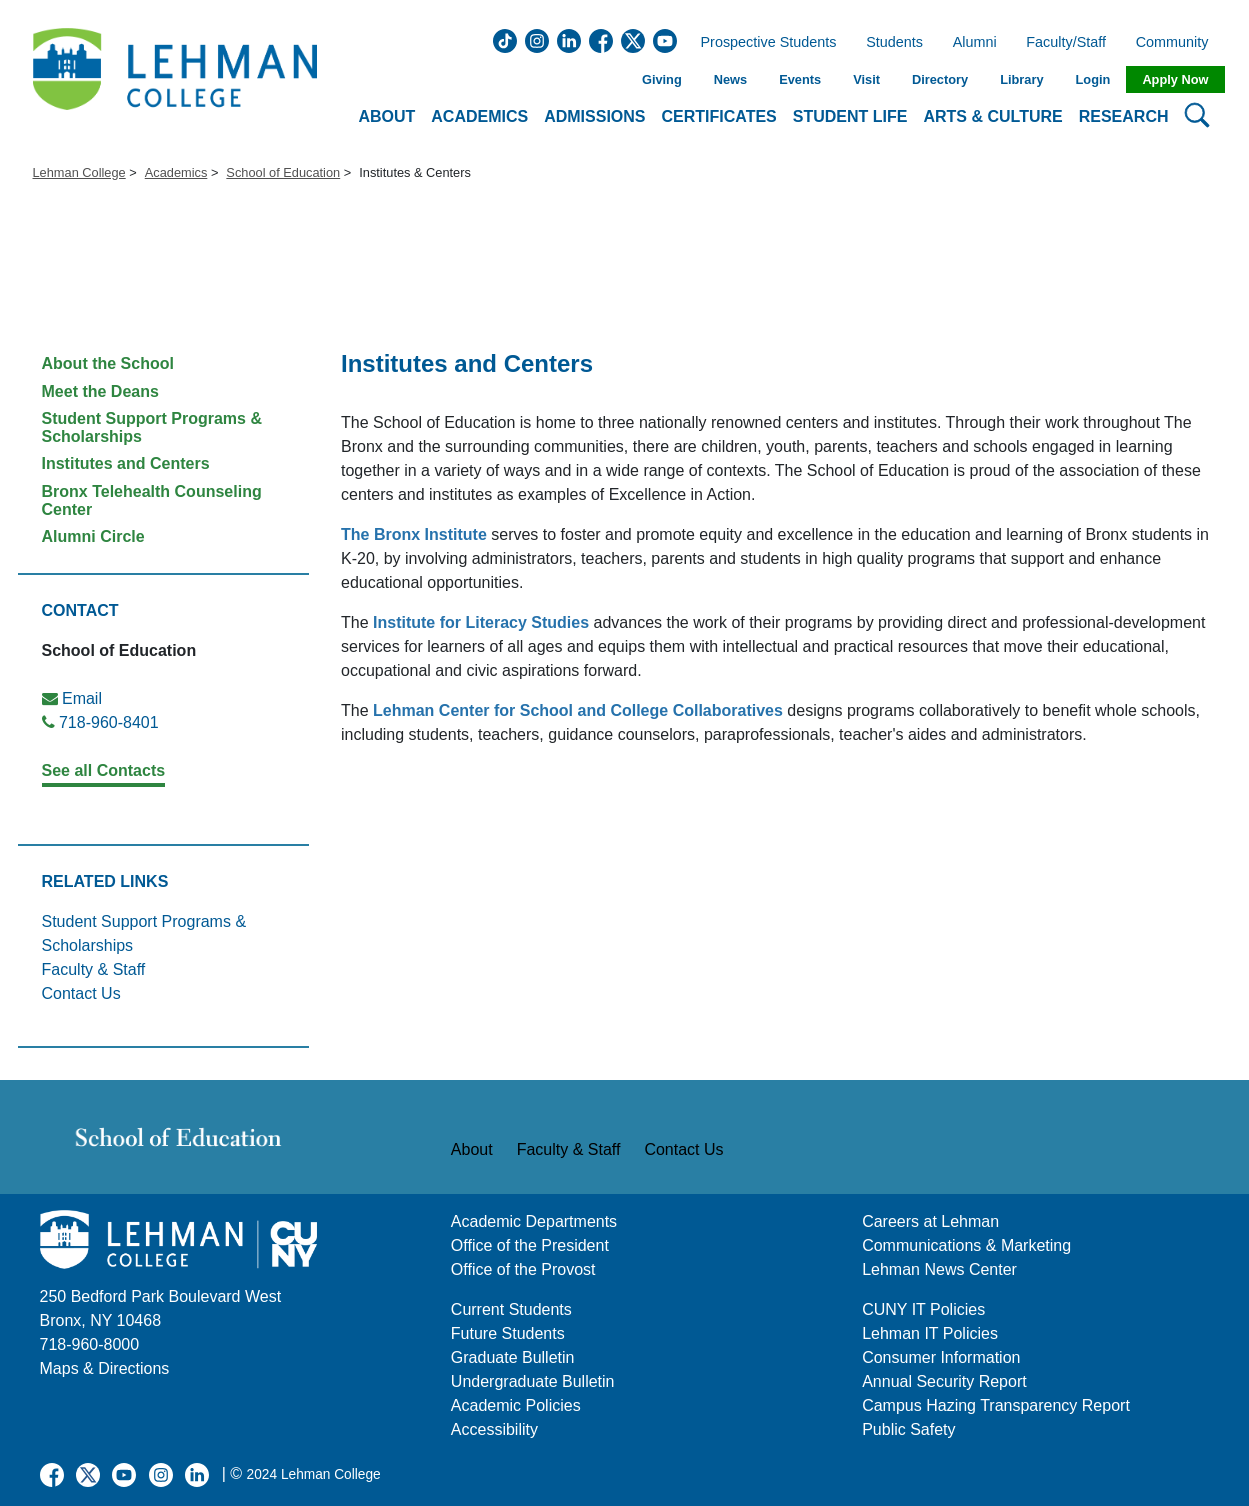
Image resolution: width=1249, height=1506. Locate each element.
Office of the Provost (523, 1269)
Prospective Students (763, 43)
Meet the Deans (100, 391)
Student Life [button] (850, 116)
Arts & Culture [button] (992, 116)
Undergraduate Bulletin (533, 1381)
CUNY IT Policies (923, 1309)
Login (1093, 79)
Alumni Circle (93, 536)
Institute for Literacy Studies (481, 622)
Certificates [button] (719, 116)
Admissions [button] (594, 116)
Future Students (508, 1333)
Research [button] (1124, 116)
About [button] (386, 116)
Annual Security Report (944, 1381)
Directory (940, 79)
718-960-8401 (109, 722)
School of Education (283, 172)
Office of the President (530, 1245)
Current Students (511, 1309)
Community (1178, 43)
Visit (866, 79)
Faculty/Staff (1066, 43)
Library (1021, 79)
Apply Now (1175, 79)
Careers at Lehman (930, 1221)
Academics (176, 172)
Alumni (975, 43)
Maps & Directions (105, 1368)
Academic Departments (534, 1221)
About (472, 1149)
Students (894, 43)
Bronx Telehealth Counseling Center (152, 500)
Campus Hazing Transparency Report (996, 1405)
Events (800, 79)
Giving (662, 79)
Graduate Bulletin (513, 1357)
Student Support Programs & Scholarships (152, 427)
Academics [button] (479, 116)
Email (82, 698)
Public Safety (908, 1429)
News (730, 79)
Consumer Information (941, 1357)
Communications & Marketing (966, 1245)
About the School (108, 363)
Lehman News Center (939, 1269)
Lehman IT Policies (930, 1333)
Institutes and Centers (126, 463)
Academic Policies (516, 1405)
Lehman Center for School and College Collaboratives (578, 710)
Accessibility (494, 1429)
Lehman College (79, 172)
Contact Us (81, 993)
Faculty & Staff (94, 969)
